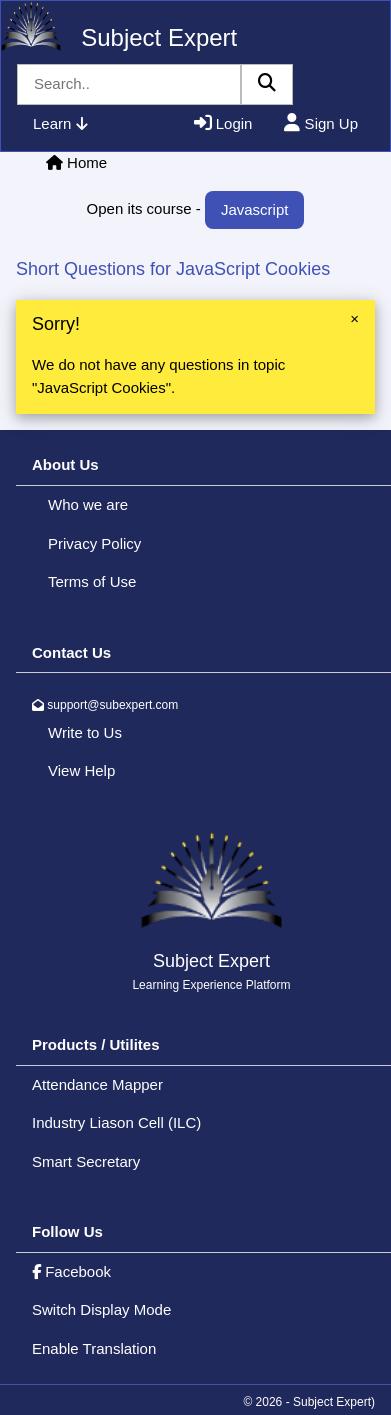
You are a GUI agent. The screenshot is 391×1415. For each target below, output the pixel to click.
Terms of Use (92, 581)
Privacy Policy (94, 543)
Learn (60, 123)
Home (87, 162)
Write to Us (85, 732)
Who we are (88, 504)
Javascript (255, 209)
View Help (81, 770)
